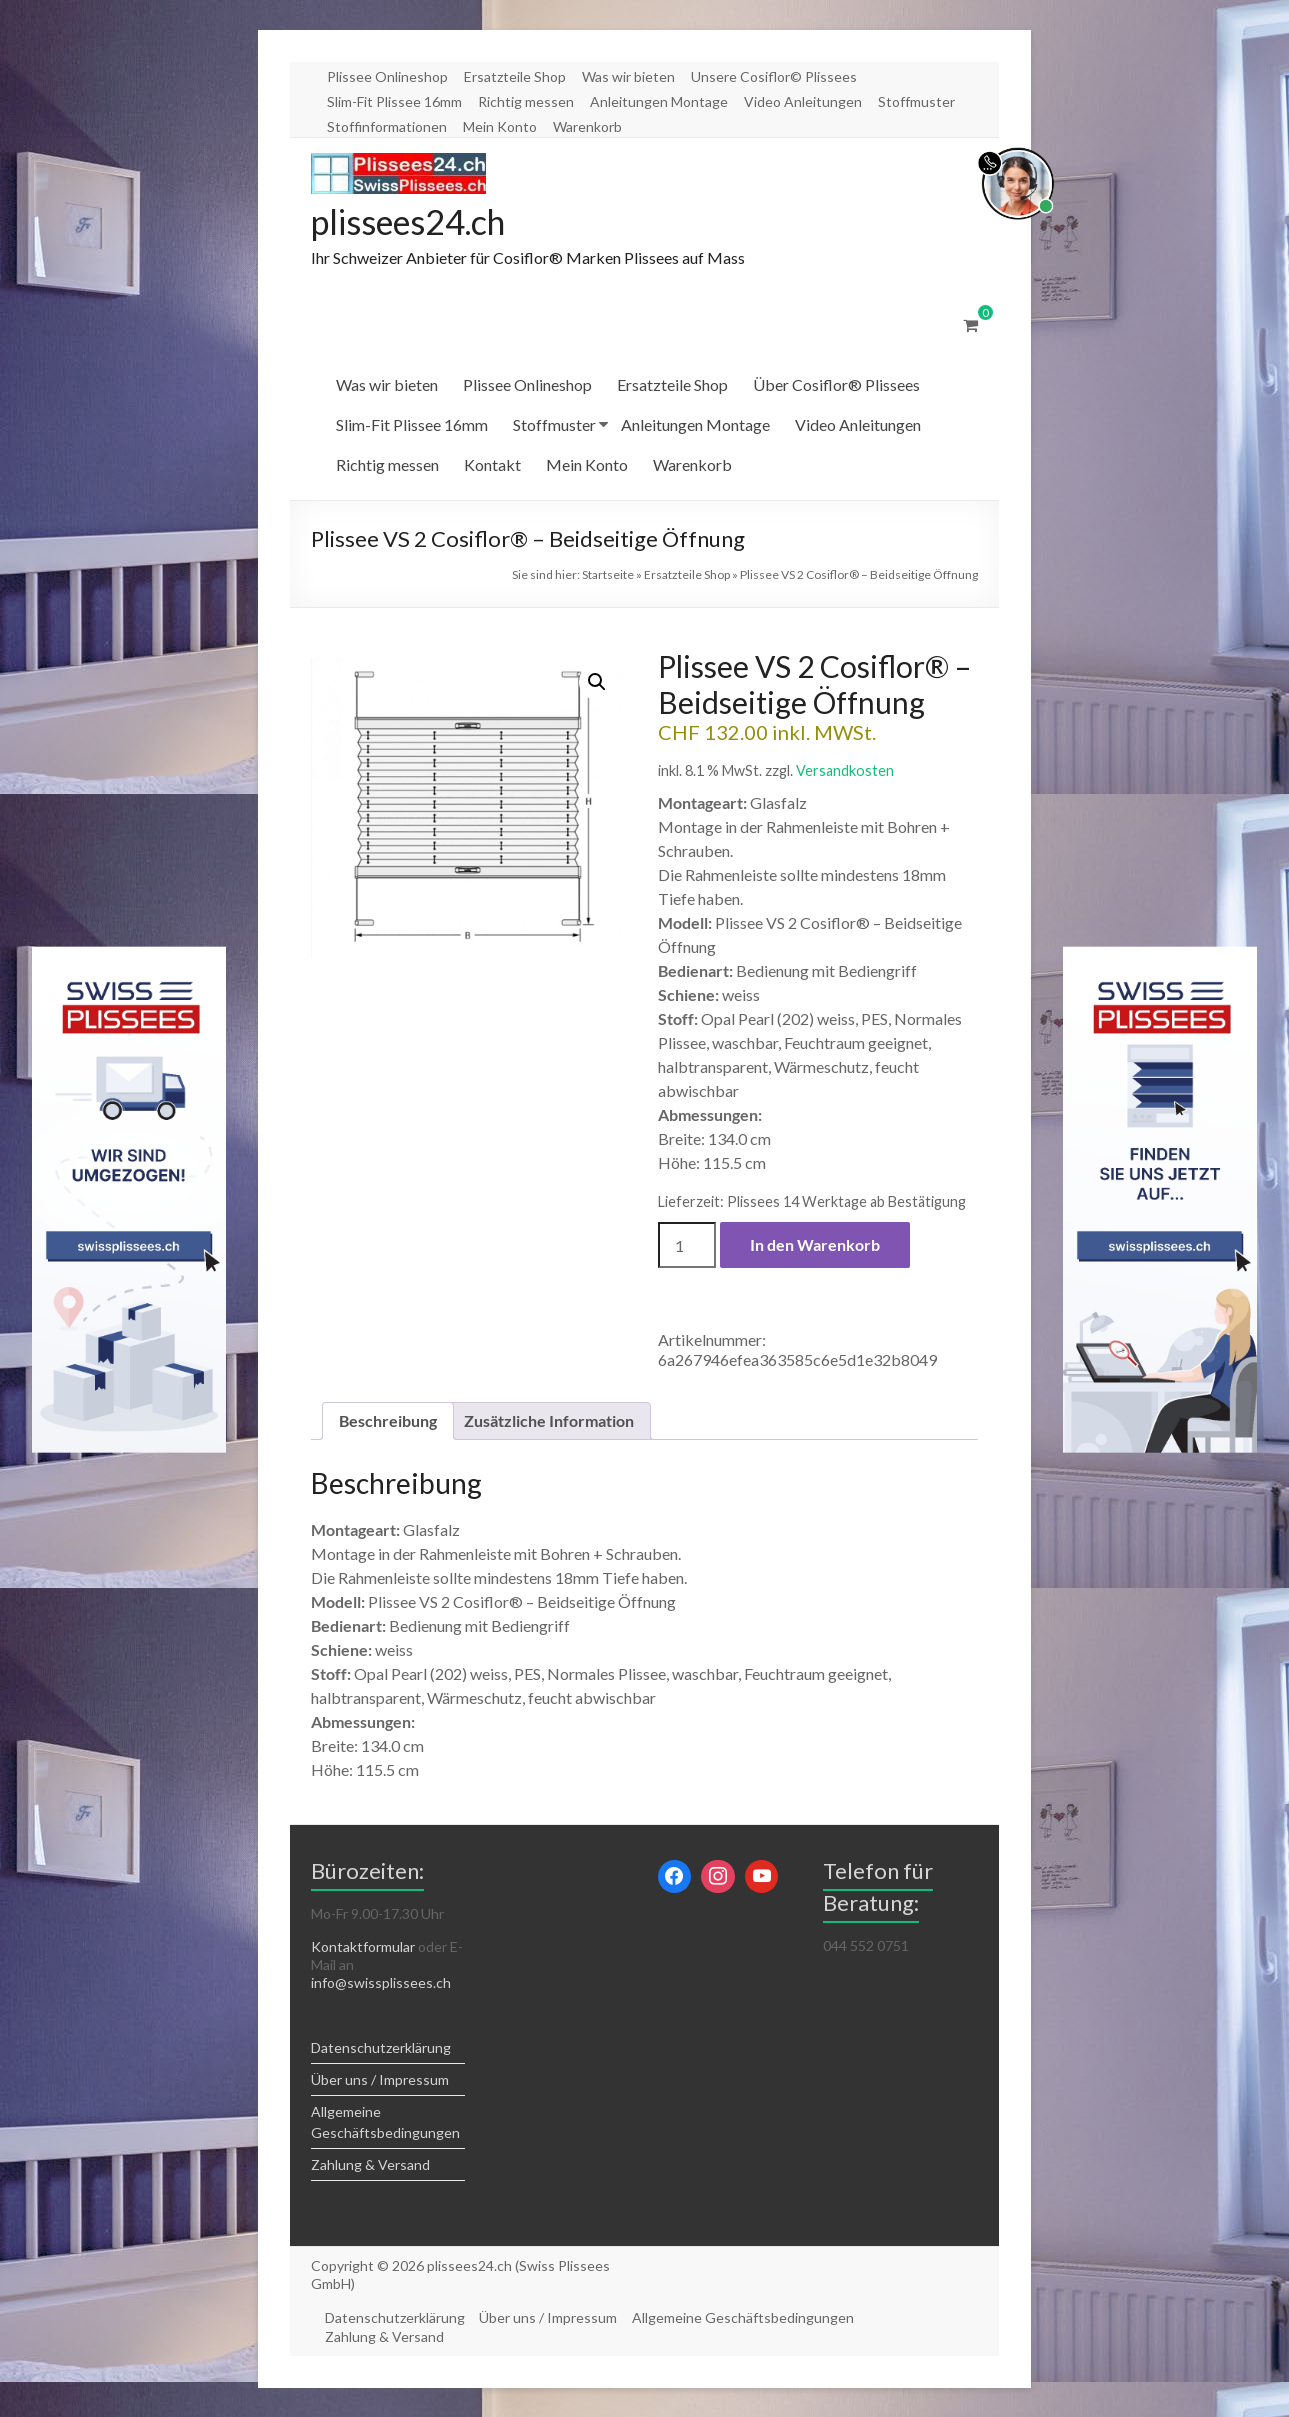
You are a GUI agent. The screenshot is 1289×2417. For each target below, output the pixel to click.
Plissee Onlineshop (387, 76)
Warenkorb (587, 126)
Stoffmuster (916, 101)
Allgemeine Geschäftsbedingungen (748, 2317)
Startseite (608, 575)
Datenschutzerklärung (381, 2048)
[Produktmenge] (687, 1246)
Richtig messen (526, 101)
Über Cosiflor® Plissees (836, 385)
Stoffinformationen (387, 126)
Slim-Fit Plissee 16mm (394, 101)
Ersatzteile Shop (515, 76)
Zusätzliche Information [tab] (549, 1421)
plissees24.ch (417, 222)
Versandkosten (845, 771)
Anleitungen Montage (659, 101)
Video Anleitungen (803, 101)
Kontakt (492, 465)
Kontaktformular (363, 1947)
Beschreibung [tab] (388, 1421)
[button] (597, 683)
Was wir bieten (628, 76)
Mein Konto (500, 126)
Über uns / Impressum (380, 2080)
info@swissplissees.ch (381, 1983)
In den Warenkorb (815, 1245)
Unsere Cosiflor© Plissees (774, 76)
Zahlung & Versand (370, 2165)
